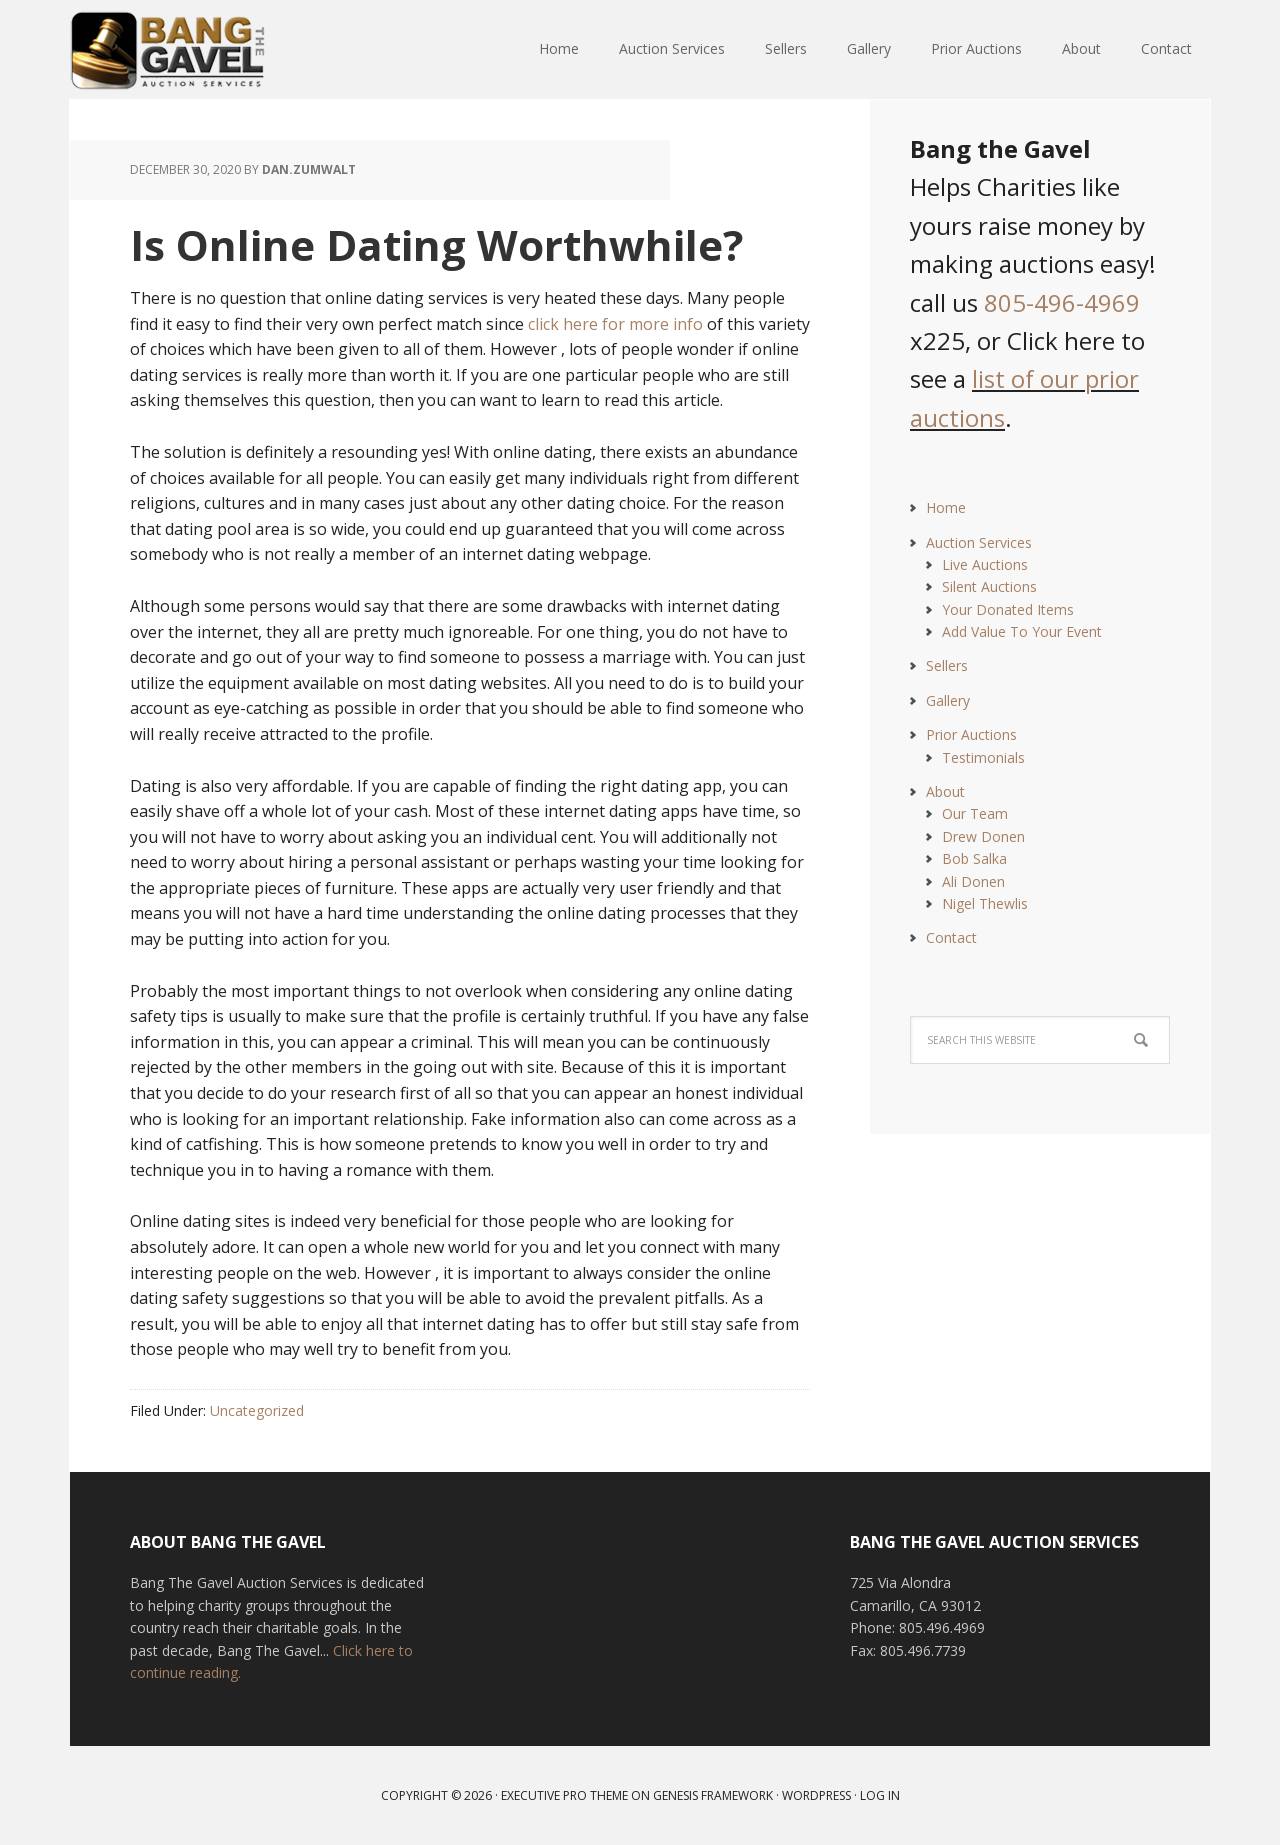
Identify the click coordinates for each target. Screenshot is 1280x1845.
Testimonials (983, 757)
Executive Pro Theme (564, 1795)
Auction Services (979, 542)
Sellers (947, 665)
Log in (880, 1795)
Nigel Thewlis (985, 903)
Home (946, 507)
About (945, 791)
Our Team (975, 813)
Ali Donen (973, 881)
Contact (951, 937)
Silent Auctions (989, 586)
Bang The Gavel (200, 50)
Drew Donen (983, 836)
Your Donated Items (1008, 609)
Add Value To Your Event (1022, 631)
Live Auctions (985, 564)
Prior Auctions (971, 734)
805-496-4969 (1062, 302)
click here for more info (615, 324)
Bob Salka (974, 858)
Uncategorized (257, 1410)
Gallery (948, 700)
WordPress (816, 1795)
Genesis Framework (713, 1795)
